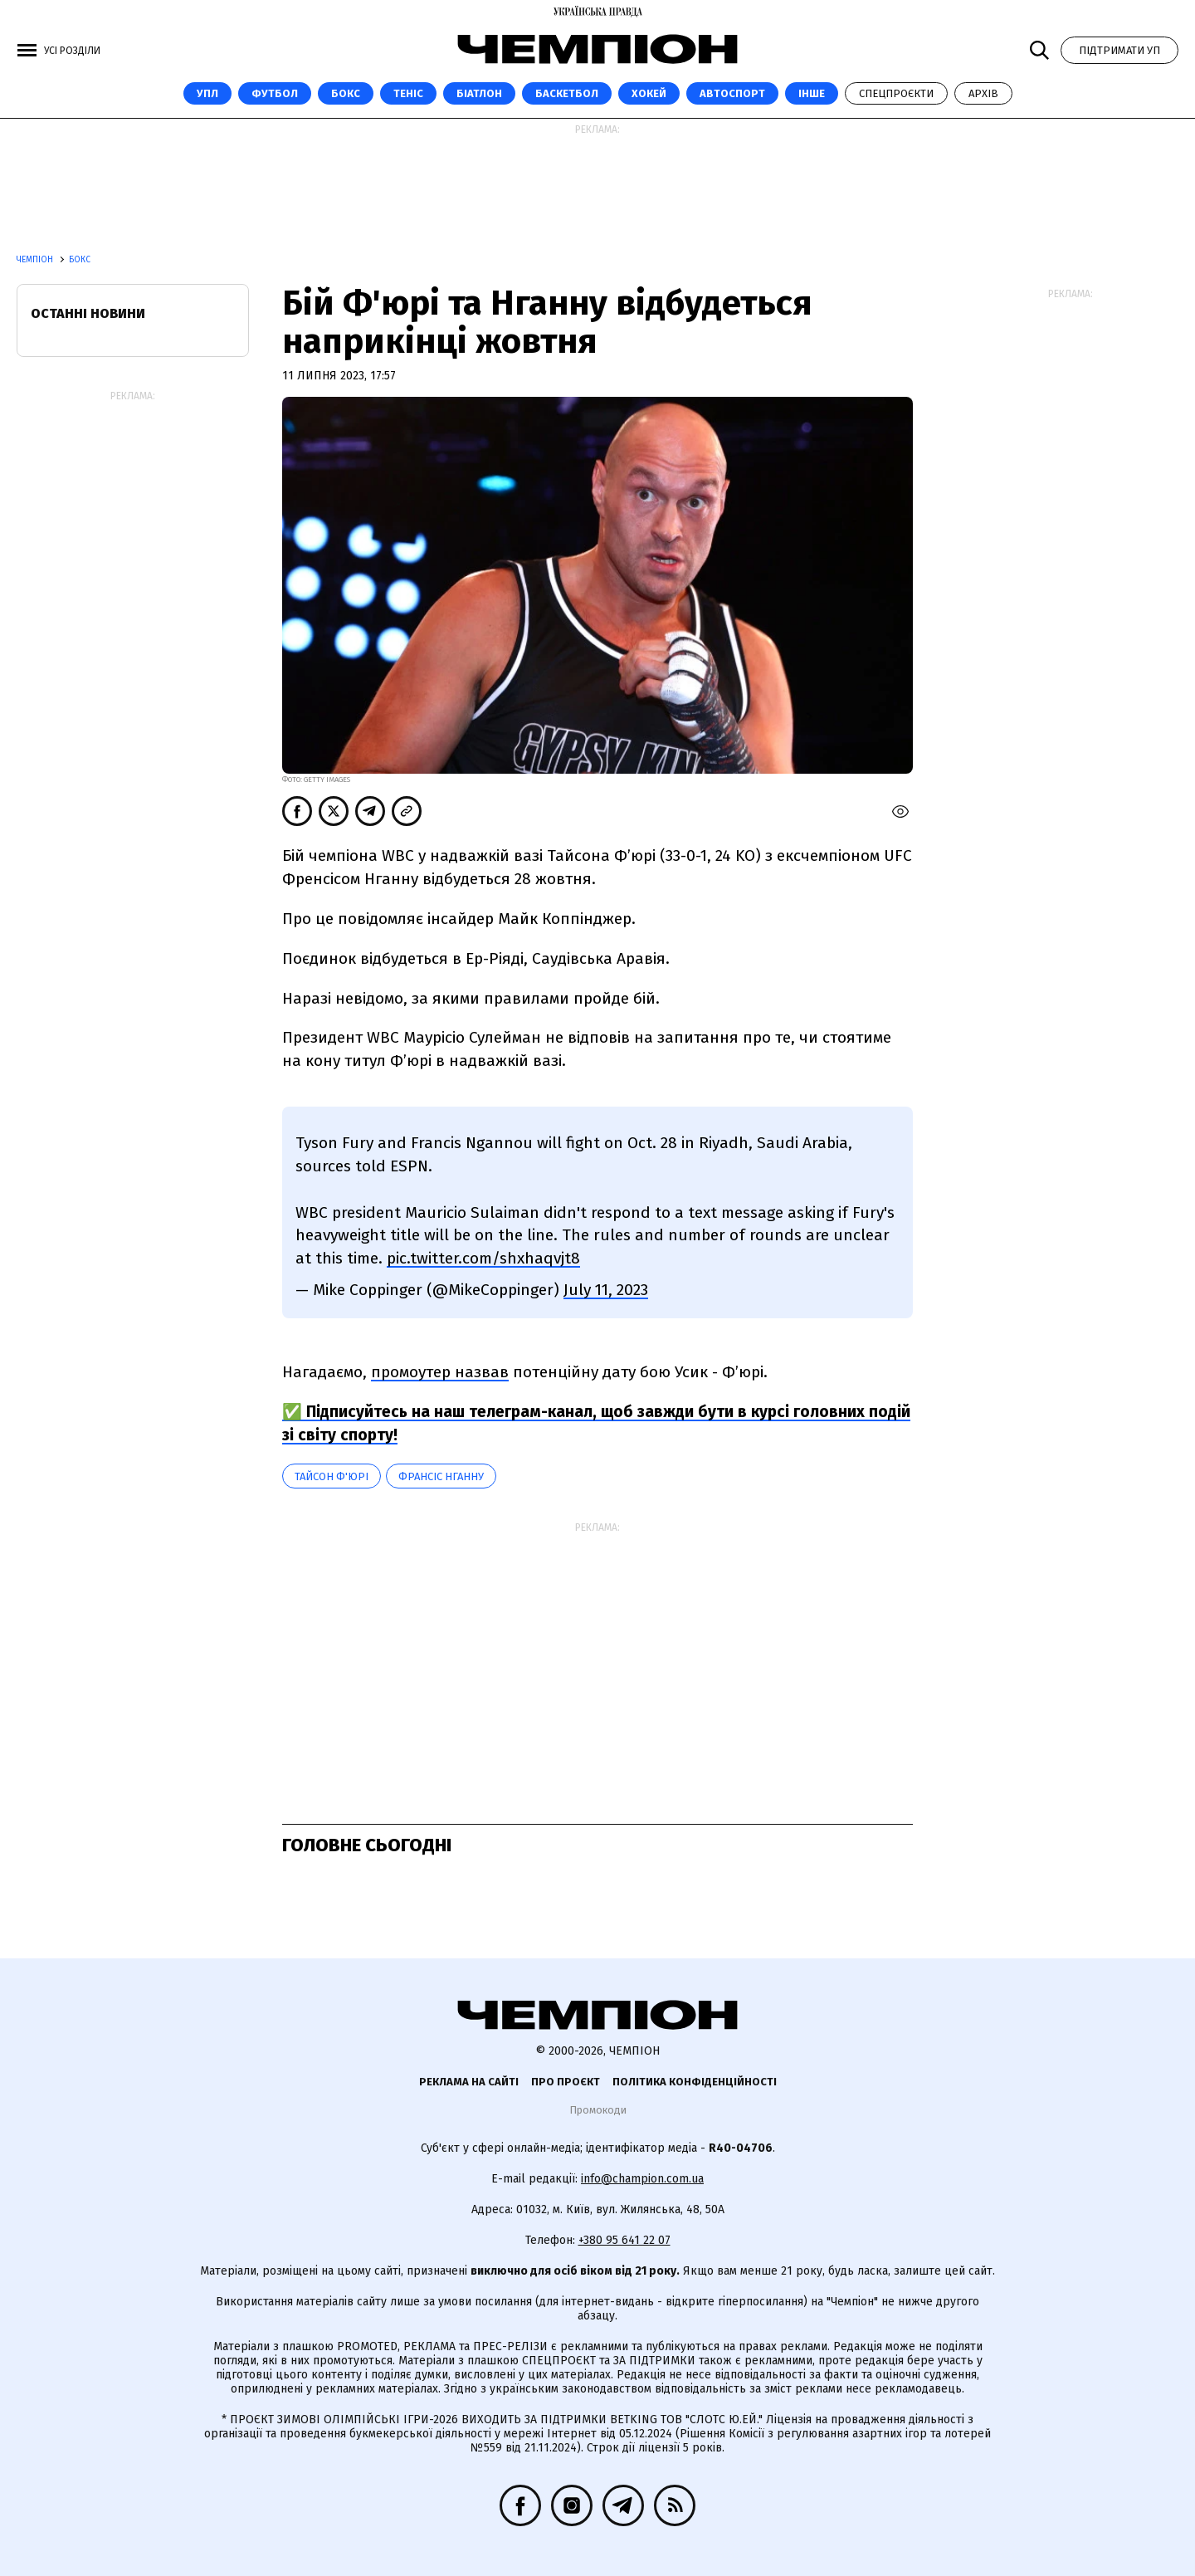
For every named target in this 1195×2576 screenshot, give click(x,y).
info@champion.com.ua (642, 2179)
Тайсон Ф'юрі (331, 1476)
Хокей (649, 93)
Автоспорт (732, 93)
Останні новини (88, 313)
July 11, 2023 (605, 1289)
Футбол (274, 93)
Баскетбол (566, 93)
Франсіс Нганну (441, 1476)
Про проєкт (565, 2081)
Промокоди (598, 2110)
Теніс (408, 93)
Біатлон (479, 93)
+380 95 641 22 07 (624, 2240)
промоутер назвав (440, 1371)
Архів (983, 93)
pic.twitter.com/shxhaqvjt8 (483, 1258)
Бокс (345, 93)
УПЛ (207, 93)
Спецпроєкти (896, 93)
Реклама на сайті (469, 2081)
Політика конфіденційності (694, 2081)
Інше (811, 93)
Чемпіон (36, 260)
